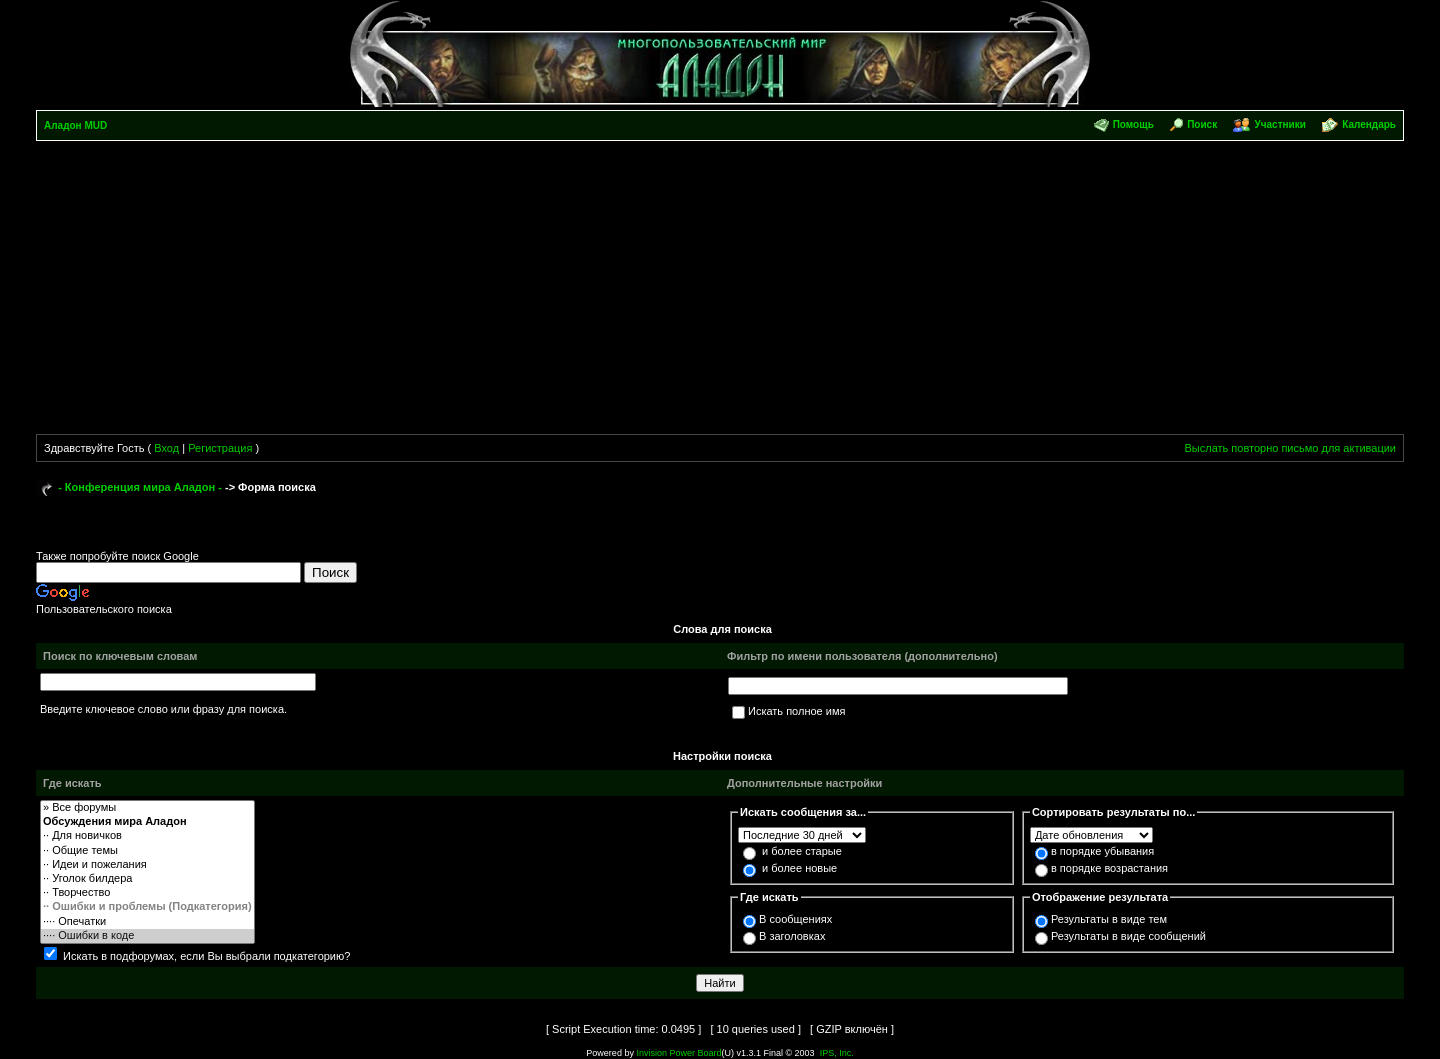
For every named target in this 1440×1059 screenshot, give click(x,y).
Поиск (1202, 124)
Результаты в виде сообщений (1128, 936)
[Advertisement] (720, 291)
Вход (166, 448)
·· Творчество (147, 893)
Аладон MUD (75, 125)
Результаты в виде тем (1109, 919)
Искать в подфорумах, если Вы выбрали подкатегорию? (206, 956)
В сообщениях (795, 919)
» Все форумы (147, 808)
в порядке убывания (1102, 851)
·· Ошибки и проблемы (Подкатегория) (147, 907)
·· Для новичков (147, 836)
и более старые (802, 851)
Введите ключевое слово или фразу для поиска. (163, 709)
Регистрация (220, 448)
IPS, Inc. (837, 1053)
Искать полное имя (796, 711)
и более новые (799, 868)
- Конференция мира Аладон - (140, 487)
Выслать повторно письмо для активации (1290, 448)
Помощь (1133, 124)
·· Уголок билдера (147, 879)
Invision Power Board (678, 1053)
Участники (1279, 124)
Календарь (1369, 124)
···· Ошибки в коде (147, 936)
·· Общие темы (147, 851)
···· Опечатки (147, 922)
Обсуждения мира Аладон (147, 822)
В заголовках (792, 936)
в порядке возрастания (1109, 868)
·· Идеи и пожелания (147, 865)
